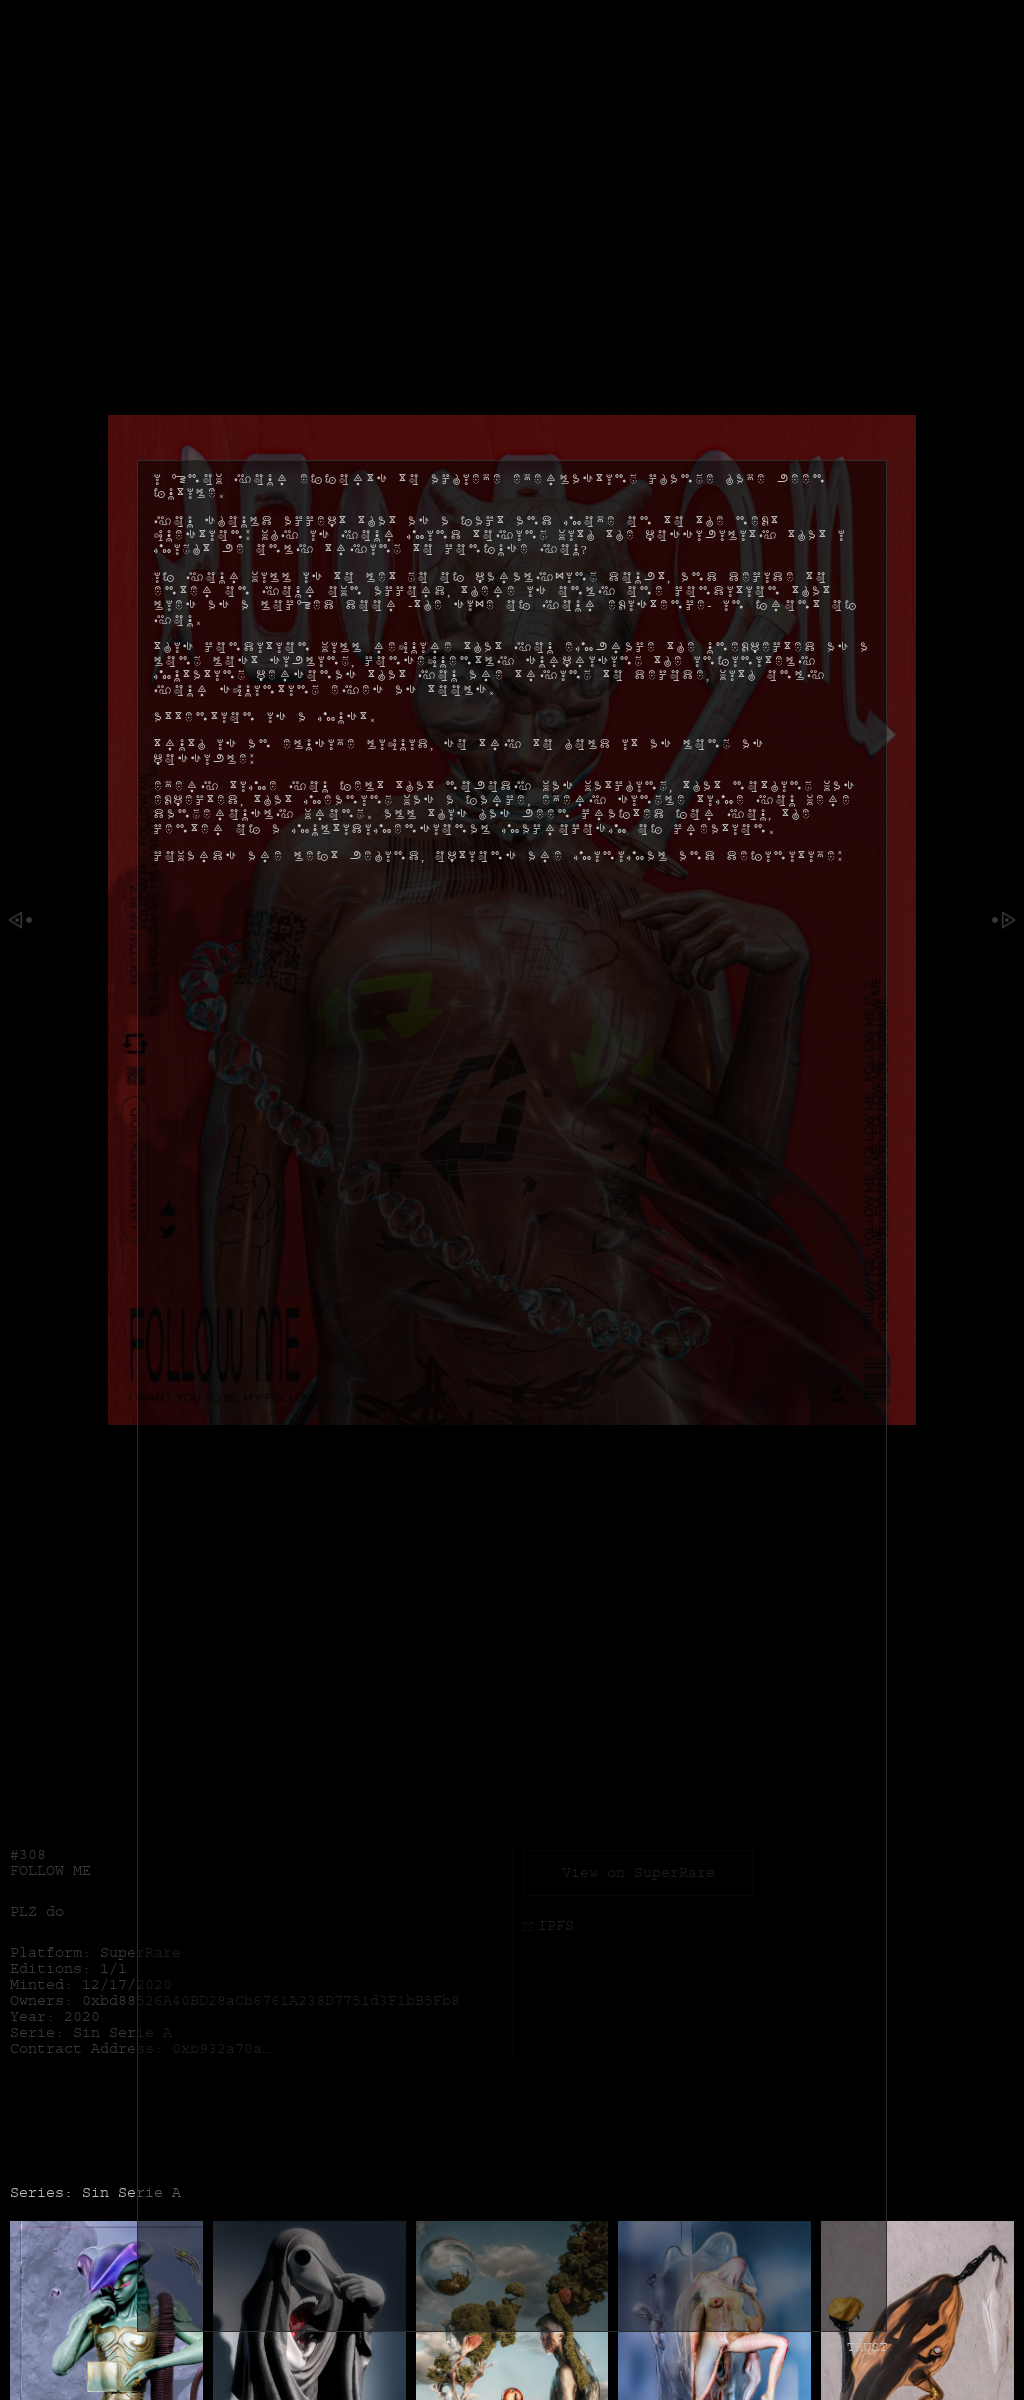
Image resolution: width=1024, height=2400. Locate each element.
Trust (867, 2293)
